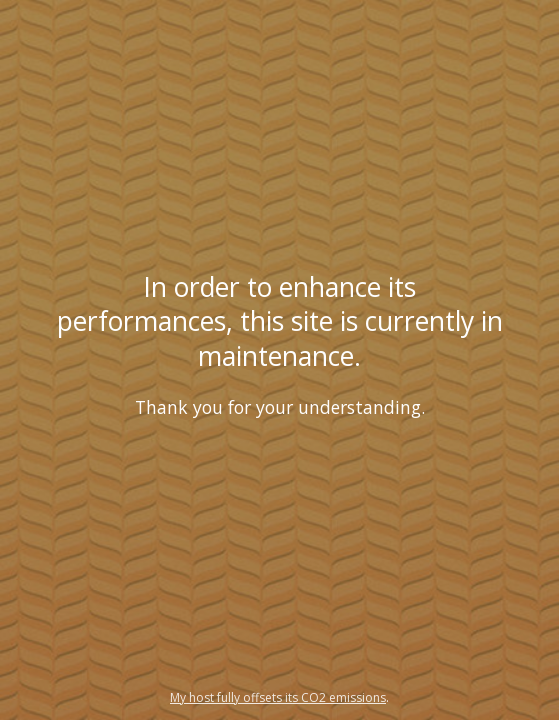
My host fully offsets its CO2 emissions (278, 697)
